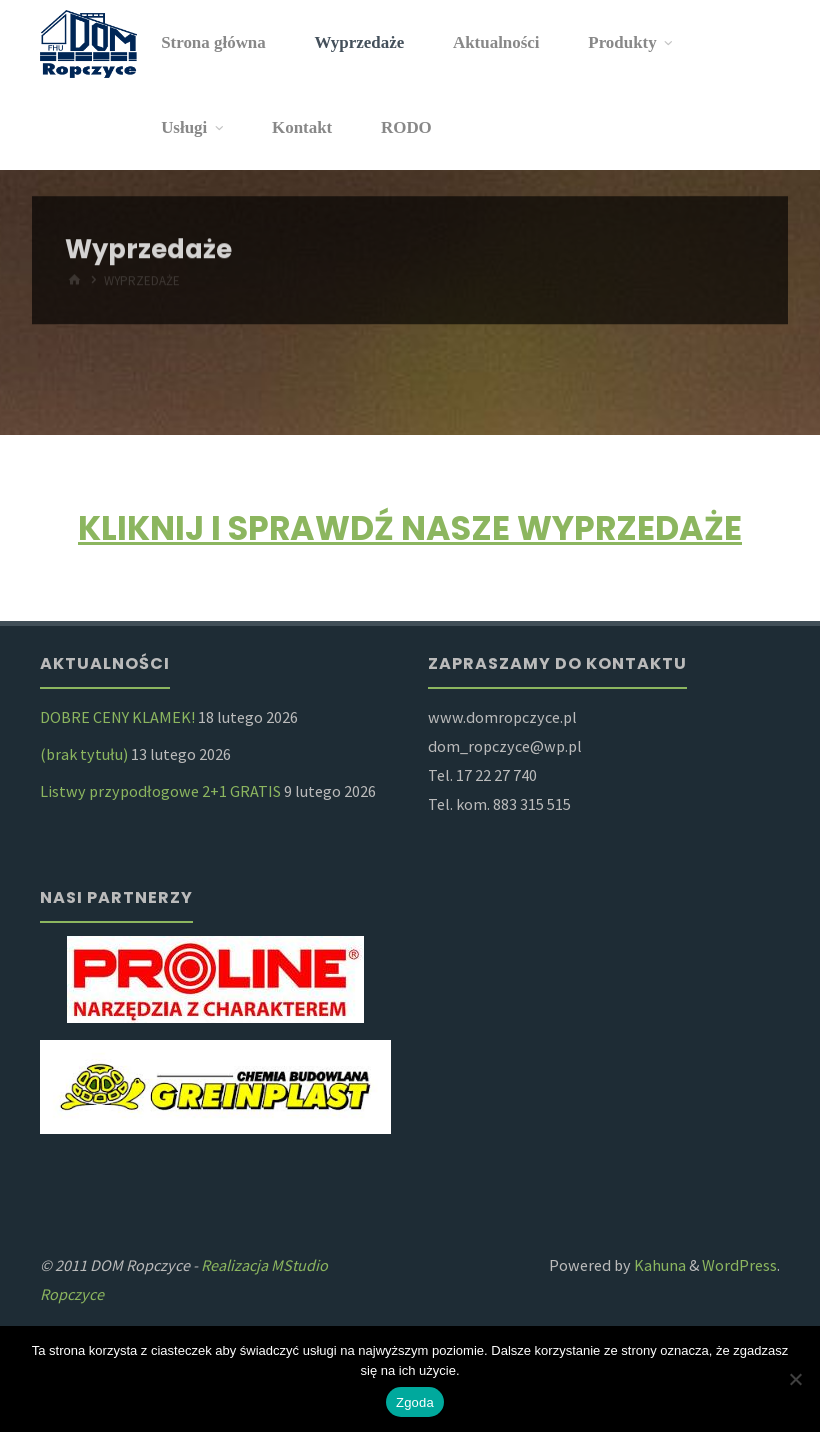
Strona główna (213, 42)
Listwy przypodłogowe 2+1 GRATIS (160, 791)
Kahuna (658, 1265)
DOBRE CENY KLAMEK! (117, 717)
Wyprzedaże (360, 42)
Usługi (184, 127)
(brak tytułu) (84, 754)
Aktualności (496, 42)
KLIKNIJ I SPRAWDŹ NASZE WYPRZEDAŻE (410, 528)
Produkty (622, 42)
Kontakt (302, 127)
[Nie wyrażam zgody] (795, 1379)
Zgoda (415, 1402)
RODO (406, 127)
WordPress (739, 1265)
